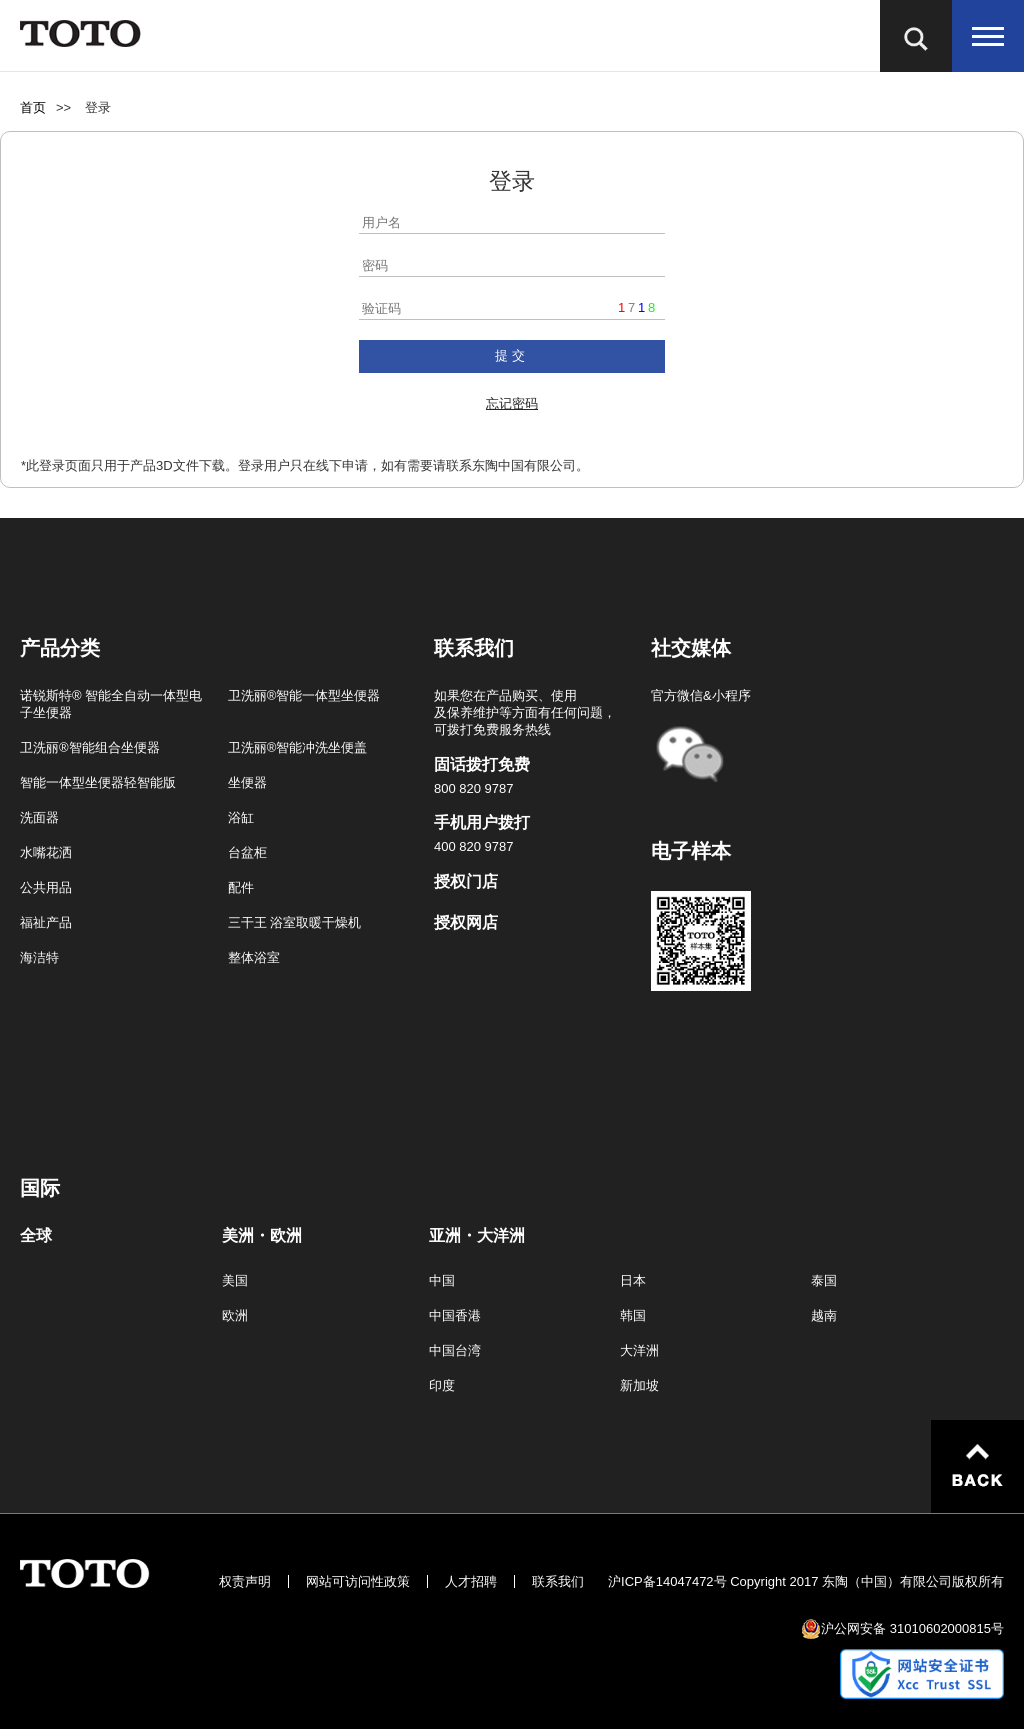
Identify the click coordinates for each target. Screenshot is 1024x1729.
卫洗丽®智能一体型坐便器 (304, 695)
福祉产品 (46, 922)
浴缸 (241, 817)
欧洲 (235, 1315)
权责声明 (245, 1581)
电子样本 (691, 851)
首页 (33, 107)
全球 (36, 1236)
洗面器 (39, 817)
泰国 (824, 1280)
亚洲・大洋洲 (477, 1236)
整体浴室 (254, 957)
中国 (442, 1280)
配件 (241, 887)
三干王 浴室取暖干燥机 (295, 922)
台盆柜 (247, 852)
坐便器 (247, 782)
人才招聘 (471, 1581)
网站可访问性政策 (358, 1581)
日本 (633, 1280)
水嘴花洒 (46, 852)
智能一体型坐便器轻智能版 (98, 782)
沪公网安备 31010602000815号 (912, 1628)
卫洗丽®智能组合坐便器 (90, 747)
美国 (235, 1280)
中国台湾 (455, 1350)
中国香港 (455, 1315)
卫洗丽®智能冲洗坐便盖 (298, 747)
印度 (442, 1385)
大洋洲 (639, 1350)
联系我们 (558, 1581)
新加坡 (639, 1385)
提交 (512, 355)
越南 (824, 1315)
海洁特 (39, 957)
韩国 (633, 1315)
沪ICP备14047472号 (667, 1581)
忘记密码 (512, 403)
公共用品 (46, 887)
